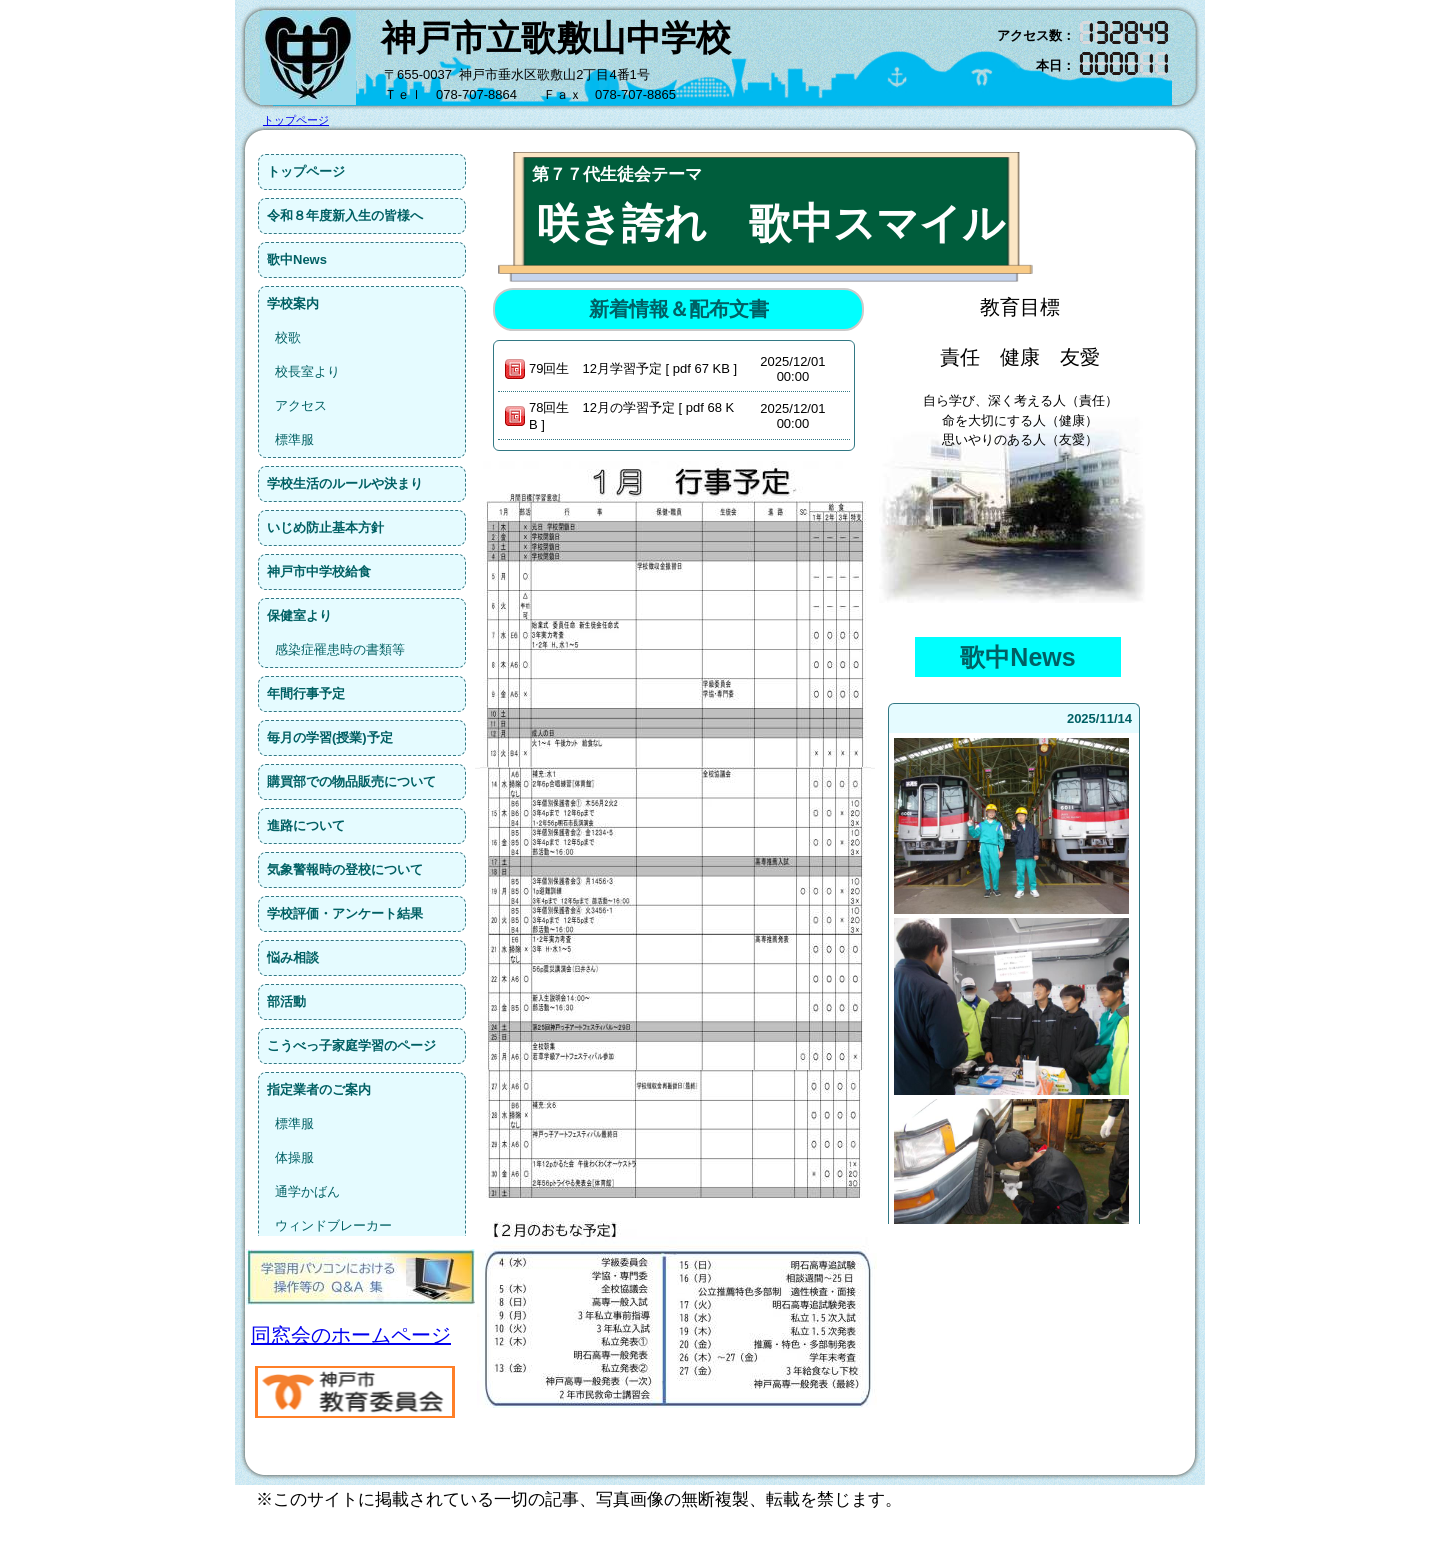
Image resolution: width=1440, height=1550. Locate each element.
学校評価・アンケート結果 (345, 913)
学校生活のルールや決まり (345, 483)
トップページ (306, 171)
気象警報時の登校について (345, 869)
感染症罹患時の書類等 (340, 649)
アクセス (301, 405)
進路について (306, 825)
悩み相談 (293, 957)
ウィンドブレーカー (333, 1225)
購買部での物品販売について (351, 781)
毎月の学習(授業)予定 (330, 737)
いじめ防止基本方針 (325, 527)
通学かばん (307, 1191)
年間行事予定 (306, 693)
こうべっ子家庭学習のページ (351, 1045)
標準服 (294, 439)
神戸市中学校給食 (319, 571)
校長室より (307, 371)
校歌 (288, 337)
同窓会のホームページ (351, 1335)
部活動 (286, 1001)
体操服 (294, 1157)
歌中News (297, 259)
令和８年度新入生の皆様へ (345, 215)
